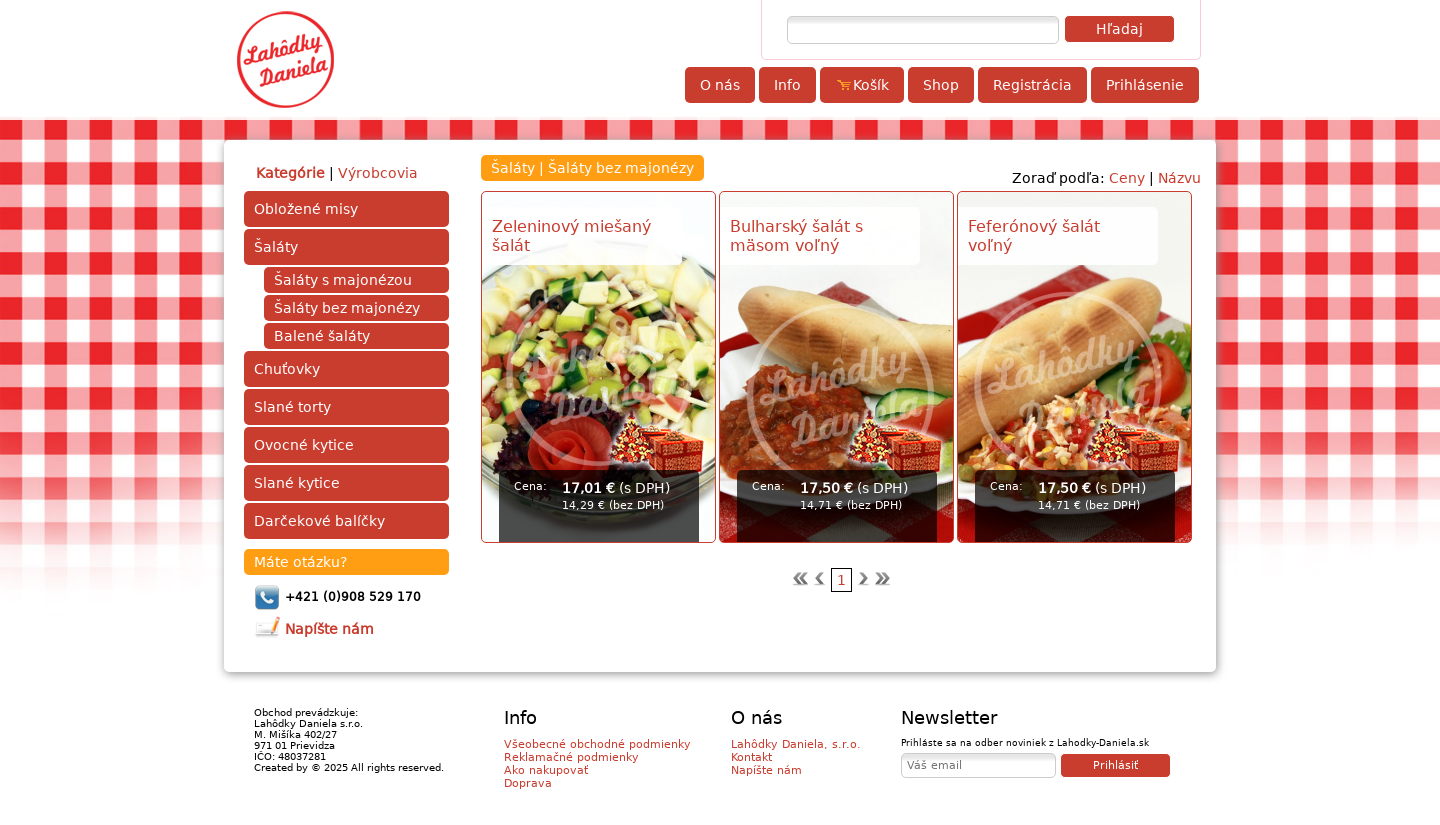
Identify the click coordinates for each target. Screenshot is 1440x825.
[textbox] (923, 30)
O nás (720, 85)
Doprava (528, 783)
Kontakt (751, 757)
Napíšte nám (766, 770)
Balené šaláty (322, 336)
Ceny (1127, 178)
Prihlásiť (1115, 765)
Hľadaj (1119, 29)
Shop (941, 85)
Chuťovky (287, 369)
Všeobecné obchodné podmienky (597, 744)
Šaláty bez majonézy (347, 308)
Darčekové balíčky (319, 521)
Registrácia (1032, 85)
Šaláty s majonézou (343, 280)
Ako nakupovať (546, 770)
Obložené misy (306, 209)
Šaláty (276, 247)
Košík (862, 85)
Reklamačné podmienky (571, 757)
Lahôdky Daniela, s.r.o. (796, 744)
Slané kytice (297, 483)
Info (787, 85)
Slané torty (292, 407)
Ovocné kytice (304, 445)
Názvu (1179, 178)
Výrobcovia (378, 173)
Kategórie (290, 173)
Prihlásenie (1145, 85)
